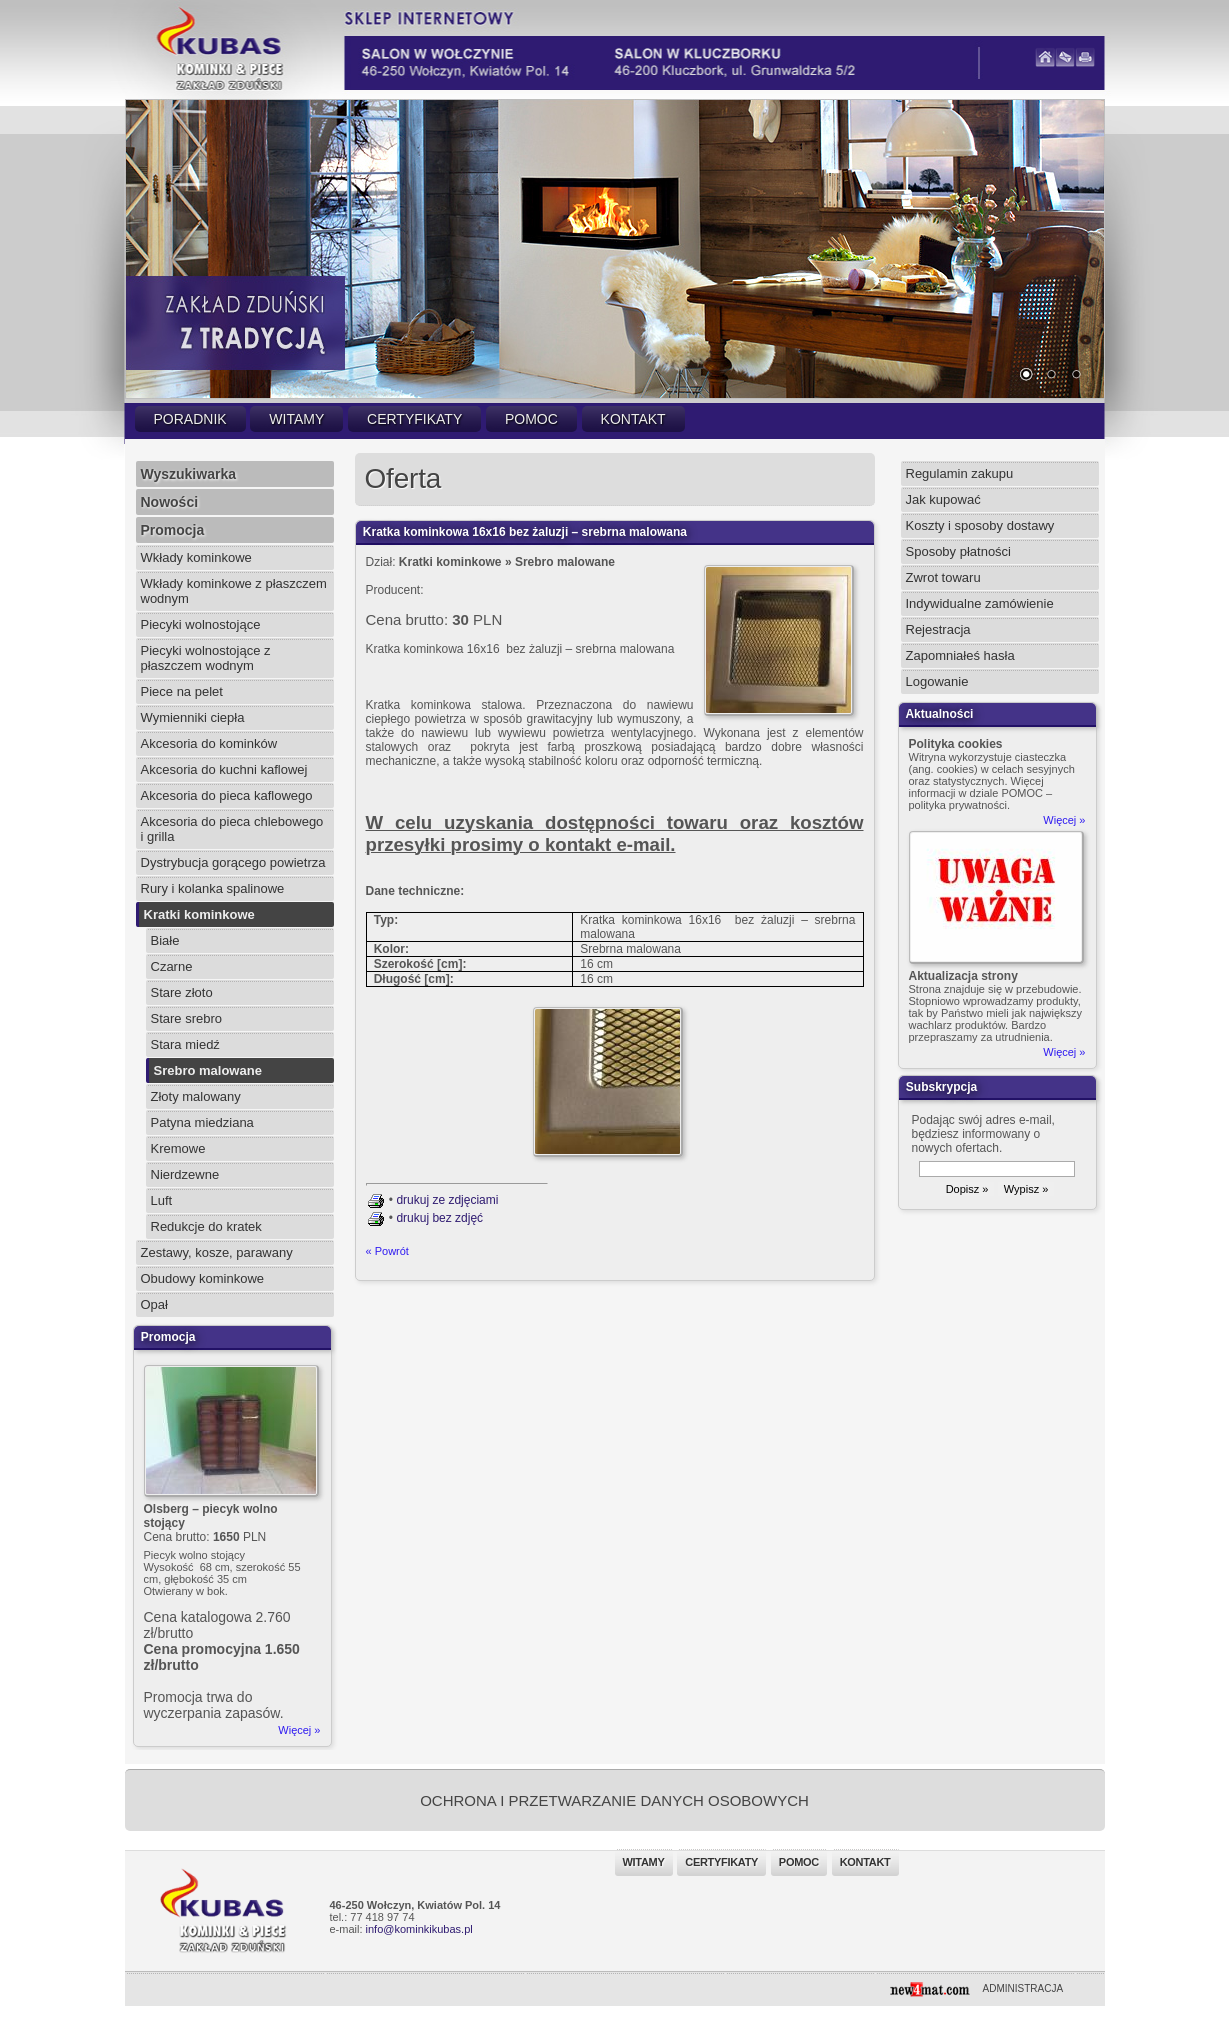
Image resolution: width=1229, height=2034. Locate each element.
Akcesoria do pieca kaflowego (227, 795)
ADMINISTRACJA (1023, 1988)
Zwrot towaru (943, 577)
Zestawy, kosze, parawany (217, 1252)
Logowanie (937, 681)
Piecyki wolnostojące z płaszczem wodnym (206, 658)
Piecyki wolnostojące (201, 624)
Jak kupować (943, 499)
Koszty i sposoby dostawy (980, 525)
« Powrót (387, 1251)
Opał (154, 1304)
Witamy (296, 419)
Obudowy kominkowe (203, 1278)
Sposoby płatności (959, 551)
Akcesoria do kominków (209, 743)
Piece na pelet (182, 691)
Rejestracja (938, 629)
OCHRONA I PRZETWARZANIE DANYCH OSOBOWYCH (614, 1800)
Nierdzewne (185, 1174)
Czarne (172, 966)
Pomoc (531, 419)
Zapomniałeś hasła (960, 655)
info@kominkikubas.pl (419, 1929)
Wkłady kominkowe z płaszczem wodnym (234, 591)
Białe (165, 940)
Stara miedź (185, 1044)
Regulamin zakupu (960, 473)
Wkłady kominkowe (196, 557)
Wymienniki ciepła (193, 717)
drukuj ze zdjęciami (447, 1200)
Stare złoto (182, 992)
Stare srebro (187, 1018)
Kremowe (178, 1148)
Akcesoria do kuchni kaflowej (224, 769)
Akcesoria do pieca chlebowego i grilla (232, 829)
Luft (162, 1200)
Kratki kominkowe (199, 914)
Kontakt (633, 419)
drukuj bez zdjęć (439, 1218)
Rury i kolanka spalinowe (213, 888)
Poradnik (190, 419)
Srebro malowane (208, 1070)
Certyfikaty (414, 419)
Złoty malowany (196, 1096)
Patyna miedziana (202, 1122)
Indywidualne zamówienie (980, 603)
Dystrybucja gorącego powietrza (233, 862)
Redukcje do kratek (206, 1226)
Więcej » (299, 1730)
